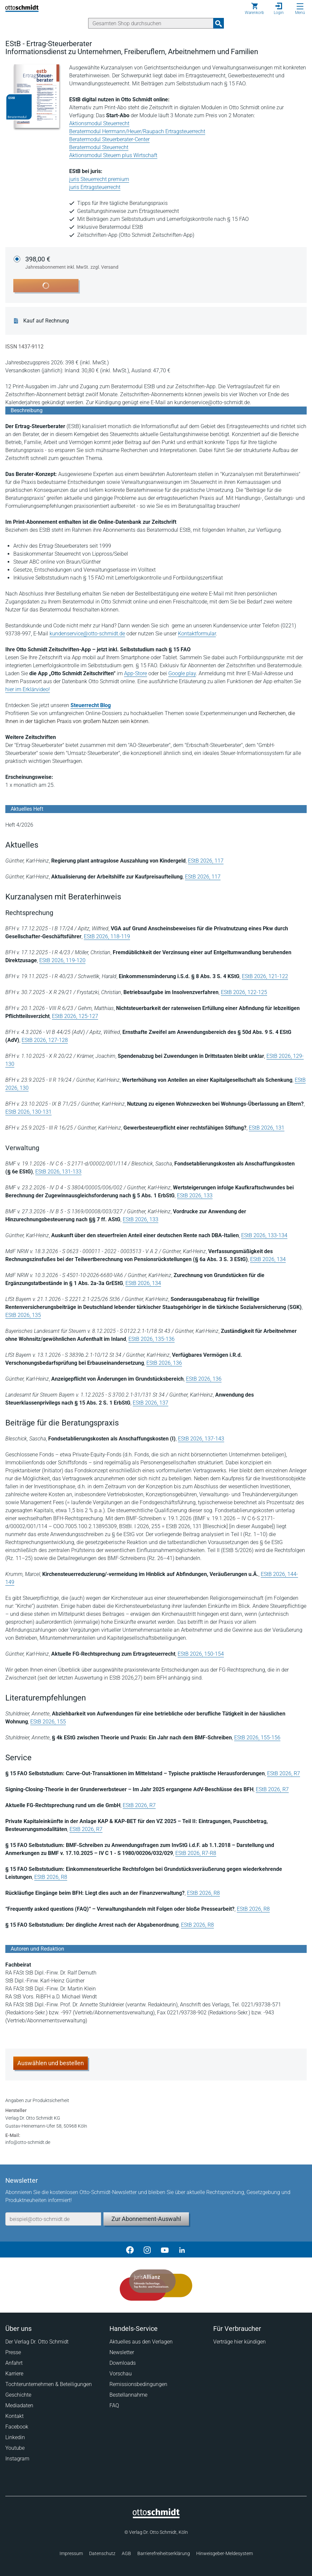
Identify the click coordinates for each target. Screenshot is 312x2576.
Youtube (15, 2448)
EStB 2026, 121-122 (265, 976)
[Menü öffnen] (300, 6)
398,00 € (71, 263)
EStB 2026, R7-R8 (195, 1853)
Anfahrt (14, 2363)
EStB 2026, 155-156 (257, 1737)
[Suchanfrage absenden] (218, 23)
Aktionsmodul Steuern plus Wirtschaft (113, 155)
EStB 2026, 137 (150, 1403)
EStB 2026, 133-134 (264, 1235)
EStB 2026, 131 (266, 1128)
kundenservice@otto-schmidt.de (87, 633)
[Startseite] (156, 2516)
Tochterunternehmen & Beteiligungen (48, 2384)
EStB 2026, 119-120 (62, 960)
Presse (13, 2352)
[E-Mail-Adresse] (53, 2219)
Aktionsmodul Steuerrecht (99, 123)
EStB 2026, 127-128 (45, 1040)
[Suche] (151, 23)
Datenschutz (102, 2553)
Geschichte (18, 2395)
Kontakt (14, 2416)
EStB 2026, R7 (283, 1773)
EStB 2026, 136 (164, 1363)
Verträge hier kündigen (239, 2342)
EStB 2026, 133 (195, 1195)
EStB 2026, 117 (206, 861)
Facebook (16, 2427)
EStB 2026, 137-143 (201, 1438)
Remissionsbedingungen (138, 2384)
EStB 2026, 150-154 (201, 1654)
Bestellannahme (128, 2395)
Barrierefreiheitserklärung (163, 2553)
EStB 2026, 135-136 (151, 1339)
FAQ (114, 2405)
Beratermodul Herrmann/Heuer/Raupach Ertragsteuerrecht (137, 131)
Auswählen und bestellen (50, 2063)
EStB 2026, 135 (23, 1315)
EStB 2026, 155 (48, 1721)
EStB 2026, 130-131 (28, 1112)
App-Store (135, 673)
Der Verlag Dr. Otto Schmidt (37, 2342)
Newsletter (121, 2352)
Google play (182, 673)
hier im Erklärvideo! (27, 689)
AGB (126, 2553)
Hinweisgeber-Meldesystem (224, 2553)
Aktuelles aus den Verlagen (141, 2342)
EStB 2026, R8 (50, 1877)
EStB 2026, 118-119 (107, 936)
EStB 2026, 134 (268, 1259)
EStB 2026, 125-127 (75, 1016)
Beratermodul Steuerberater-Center (109, 139)
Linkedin (15, 2437)
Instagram (17, 2458)
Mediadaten (19, 2405)
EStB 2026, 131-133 (58, 1171)
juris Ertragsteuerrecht (94, 187)
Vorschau (120, 2373)
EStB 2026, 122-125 (244, 992)
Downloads (122, 2363)
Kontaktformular (197, 633)
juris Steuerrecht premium (99, 179)
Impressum (71, 2553)
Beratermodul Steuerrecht (98, 147)
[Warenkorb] (254, 9)
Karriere (14, 2373)
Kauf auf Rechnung (46, 321)
